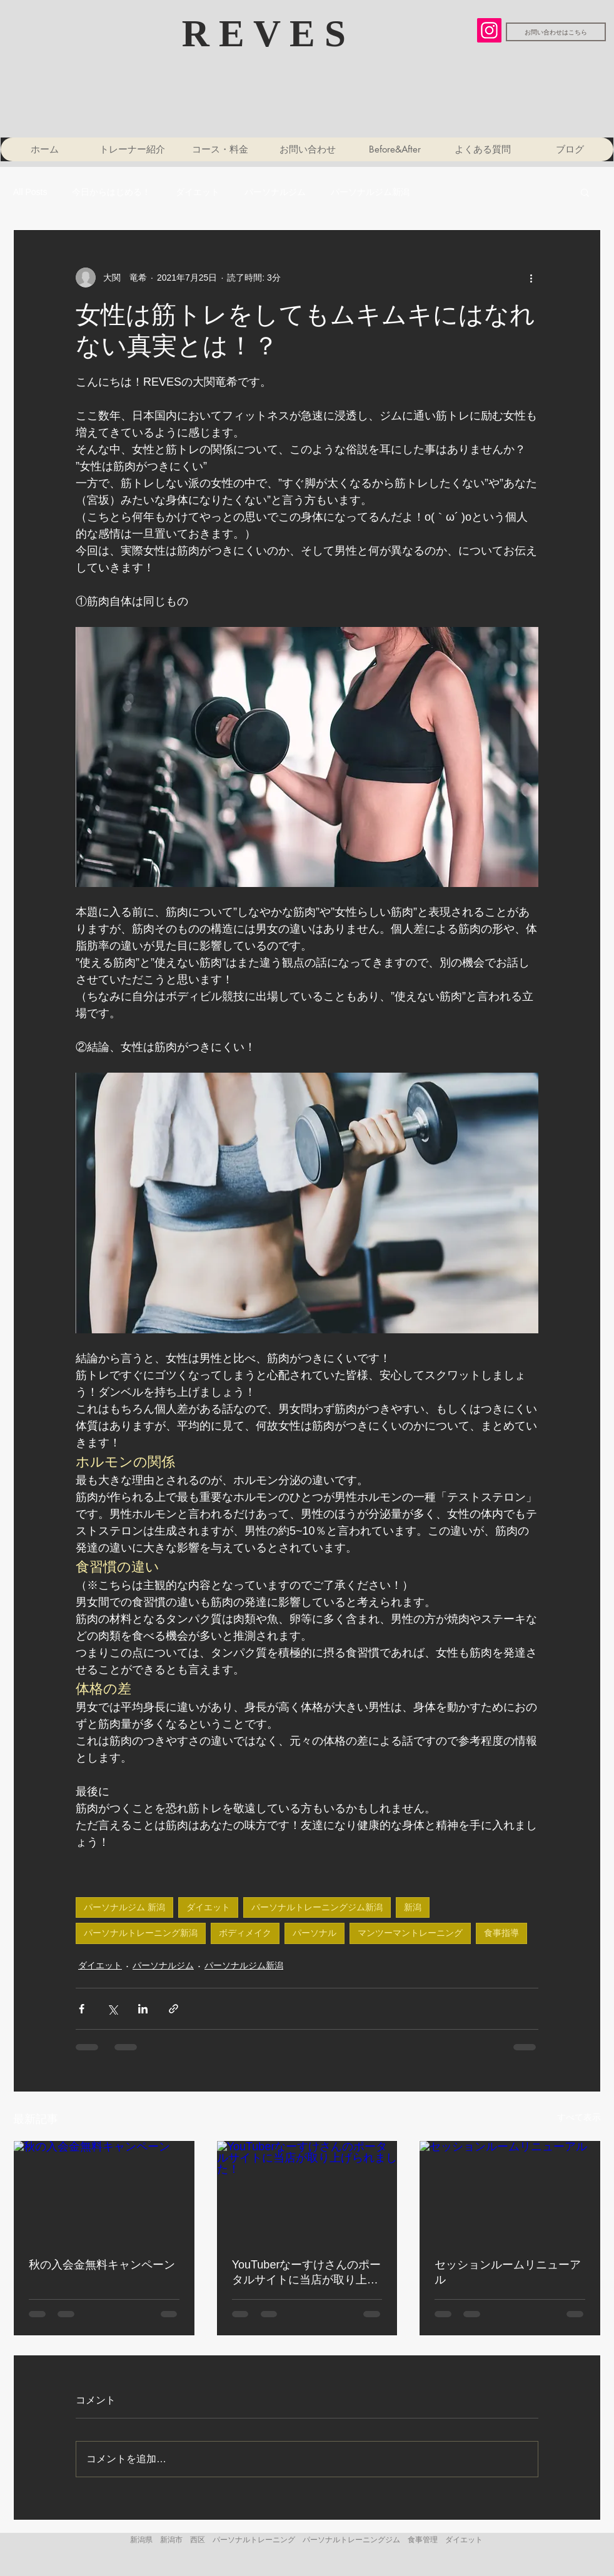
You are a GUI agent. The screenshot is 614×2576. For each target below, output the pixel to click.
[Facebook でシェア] (82, 2009)
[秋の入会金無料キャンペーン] (104, 2191)
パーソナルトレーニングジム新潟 (317, 1907)
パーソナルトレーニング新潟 (141, 1933)
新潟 (412, 1907)
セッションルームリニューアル (508, 2272)
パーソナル (314, 1933)
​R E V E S (268, 33)
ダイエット (197, 192)
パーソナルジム (275, 192)
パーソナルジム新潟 (370, 192)
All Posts (30, 192)
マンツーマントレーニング (410, 1933)
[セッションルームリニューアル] (510, 2191)
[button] (585, 192)
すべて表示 (579, 2117)
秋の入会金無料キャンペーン (102, 2264)
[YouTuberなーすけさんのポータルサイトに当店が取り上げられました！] (307, 2191)
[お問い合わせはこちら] (556, 32)
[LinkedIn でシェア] (143, 2009)
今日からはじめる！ (111, 192)
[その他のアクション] (530, 277)
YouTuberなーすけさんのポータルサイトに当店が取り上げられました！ (306, 2272)
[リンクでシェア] (173, 2009)
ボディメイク (245, 1933)
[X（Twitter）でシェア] (112, 2009)
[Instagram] (489, 30)
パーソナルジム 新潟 (124, 1907)
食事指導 (501, 1933)
